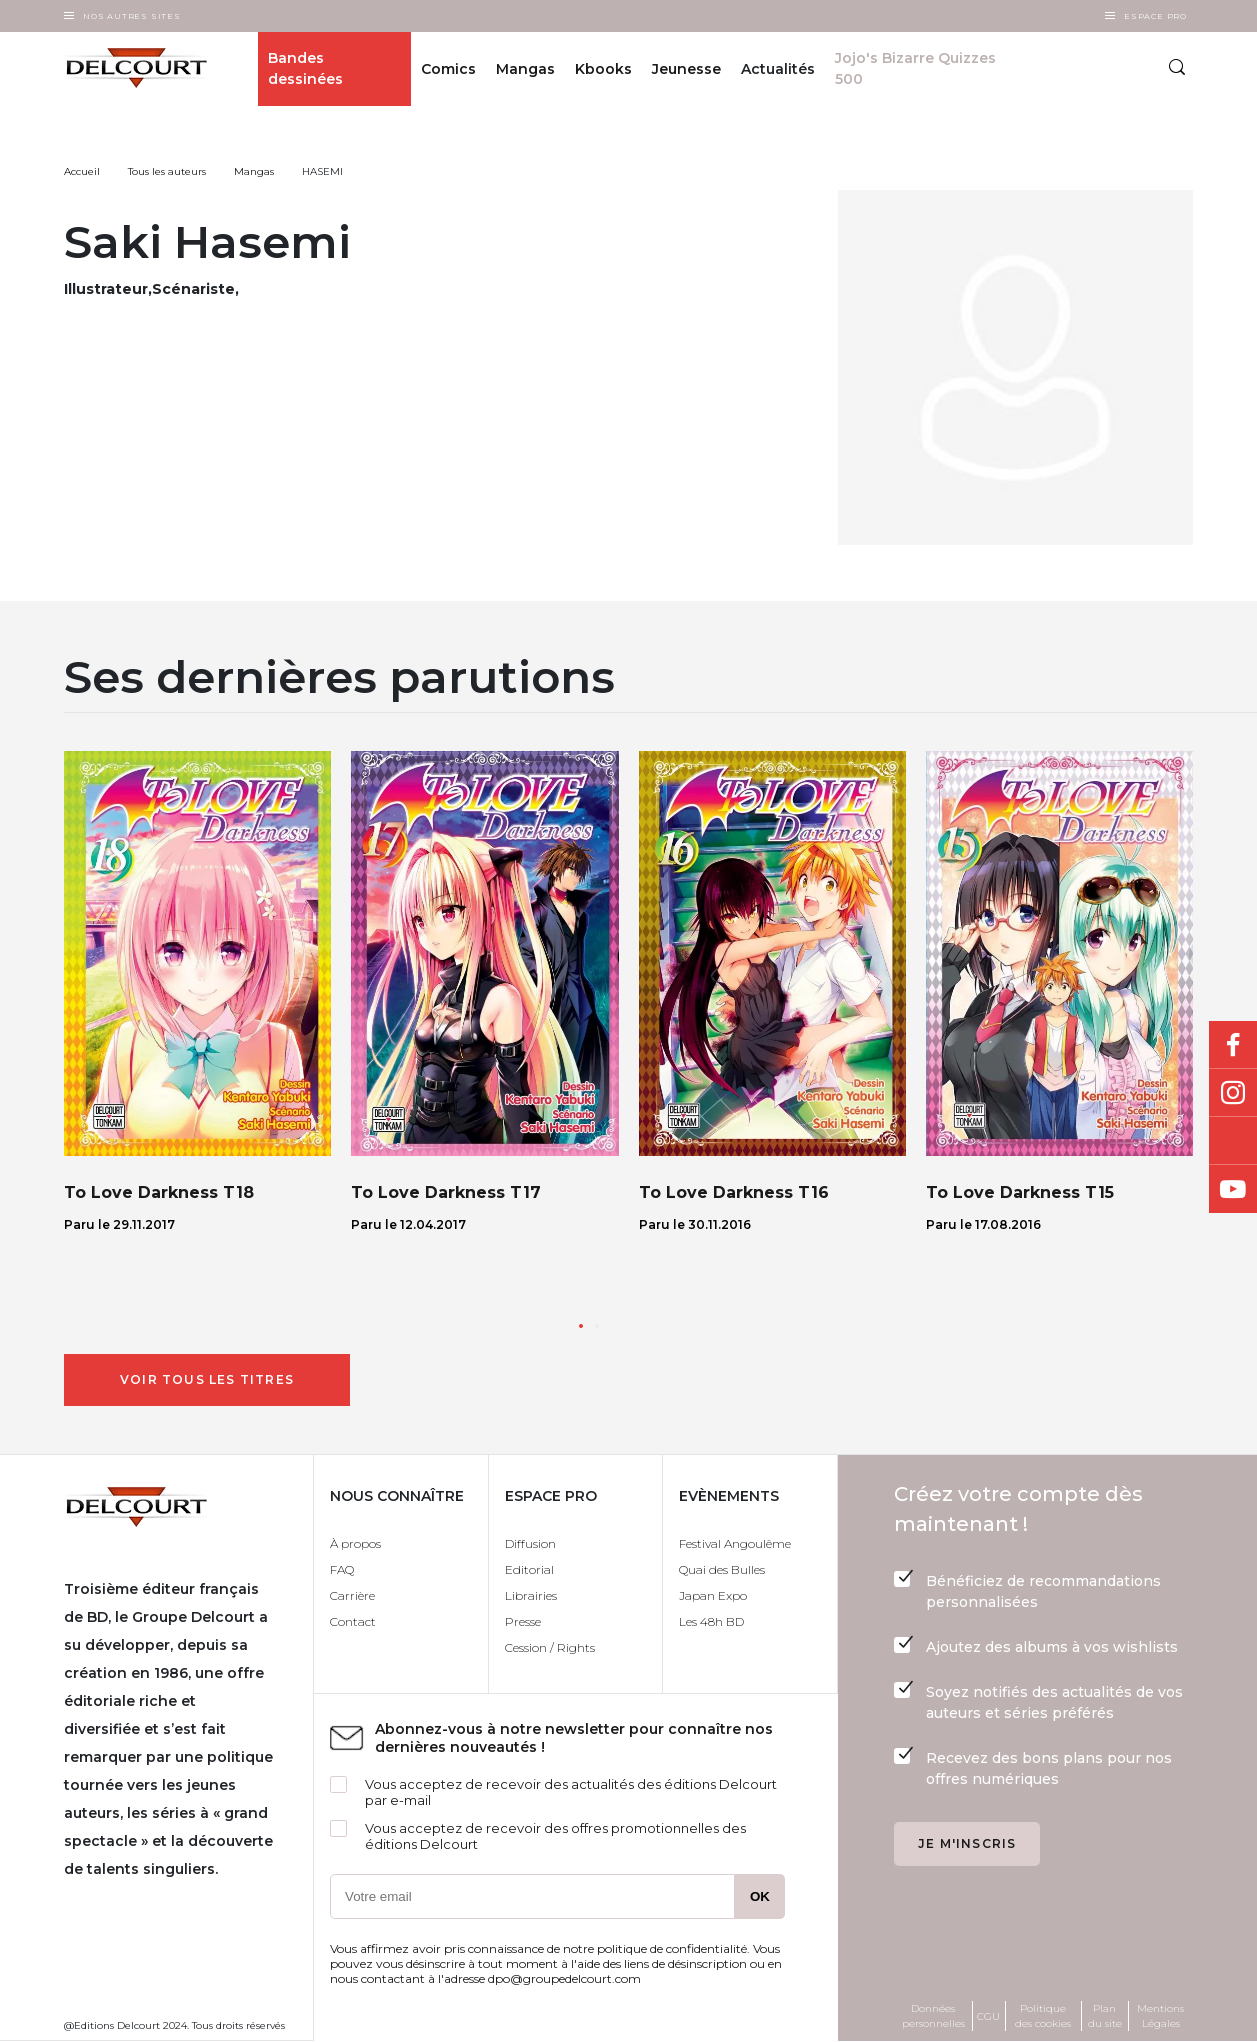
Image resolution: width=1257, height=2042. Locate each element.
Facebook (1233, 1045)
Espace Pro (1155, 16)
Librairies (531, 1595)
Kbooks (603, 69)
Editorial (529, 1569)
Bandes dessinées (305, 68)
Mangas (525, 69)
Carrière (352, 1595)
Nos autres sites (132, 16)
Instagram (1233, 1093)
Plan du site (1105, 2016)
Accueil (82, 171)
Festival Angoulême (735, 1543)
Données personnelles (933, 2016)
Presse (523, 1621)
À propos (355, 1543)
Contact (353, 1621)
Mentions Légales (1160, 2016)
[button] (581, 1326)
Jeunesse (686, 69)
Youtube (1233, 1189)
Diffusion (530, 1543)
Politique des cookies (1043, 2016)
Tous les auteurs (167, 171)
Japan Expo (713, 1595)
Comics (448, 69)
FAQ (342, 1569)
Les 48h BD (711, 1621)
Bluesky (1233, 1141)
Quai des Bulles (722, 1569)
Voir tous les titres (207, 1379)
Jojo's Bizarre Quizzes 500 (915, 68)
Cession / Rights (550, 1647)
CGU (988, 2016)
